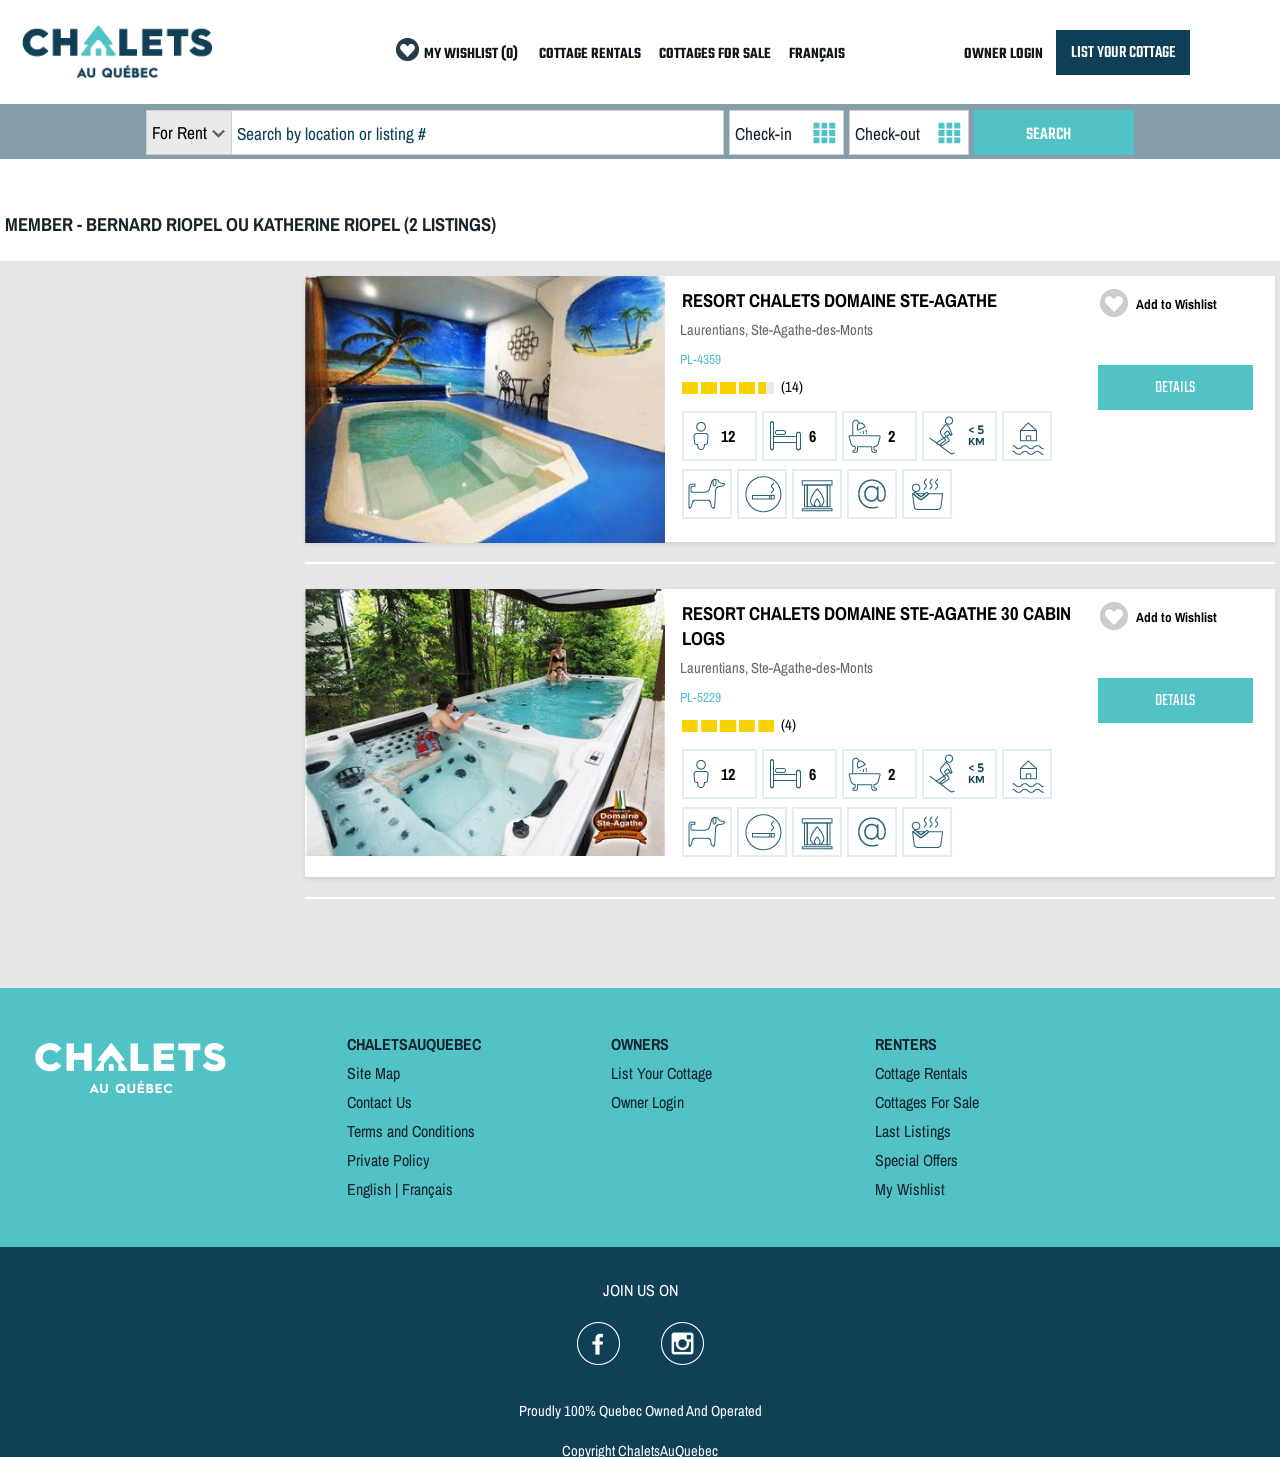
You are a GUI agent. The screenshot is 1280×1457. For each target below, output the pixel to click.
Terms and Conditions (411, 1131)
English (369, 1189)
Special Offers (916, 1160)
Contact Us (379, 1102)
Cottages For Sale (927, 1102)
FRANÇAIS (817, 54)
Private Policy (388, 1160)
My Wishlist (910, 1189)
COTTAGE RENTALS (590, 54)
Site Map (373, 1073)
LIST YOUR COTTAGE (1123, 52)
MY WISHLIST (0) (471, 54)
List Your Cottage (661, 1073)
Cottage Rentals (921, 1073)
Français (427, 1189)
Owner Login (647, 1102)
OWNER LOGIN (1003, 54)
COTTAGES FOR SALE (715, 54)
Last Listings (913, 1131)
